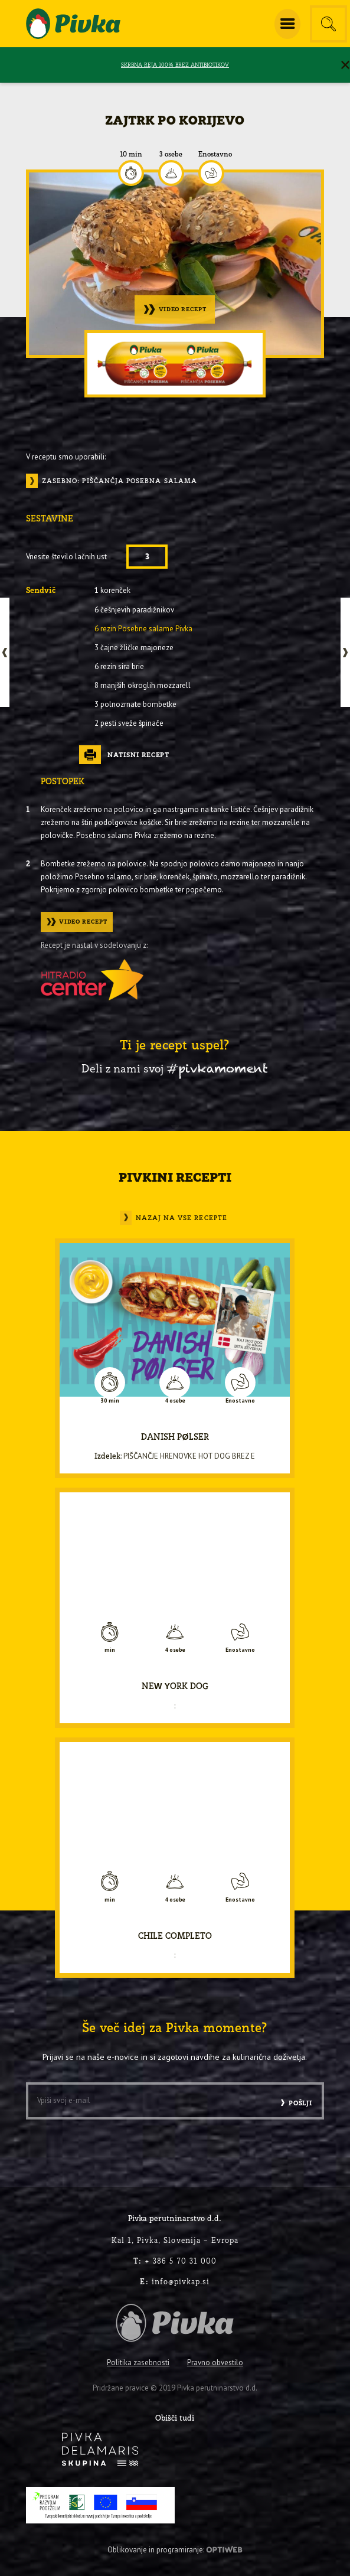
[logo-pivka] (73, 23)
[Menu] (287, 24)
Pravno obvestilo (215, 2362)
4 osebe (175, 1401)
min (109, 1650)
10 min (131, 154)
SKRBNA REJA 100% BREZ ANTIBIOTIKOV (175, 64)
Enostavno (215, 154)
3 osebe (170, 154)
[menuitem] (287, 24)
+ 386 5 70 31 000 (175, 2260)
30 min (109, 1401)
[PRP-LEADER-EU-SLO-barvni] (100, 2505)
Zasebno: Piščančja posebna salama (119, 481)
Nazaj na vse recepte (181, 1217)
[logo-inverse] (100, 2449)
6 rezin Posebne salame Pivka (143, 629)
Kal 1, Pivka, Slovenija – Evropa (175, 2240)
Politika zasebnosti (138, 2362)
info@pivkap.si (175, 2281)
